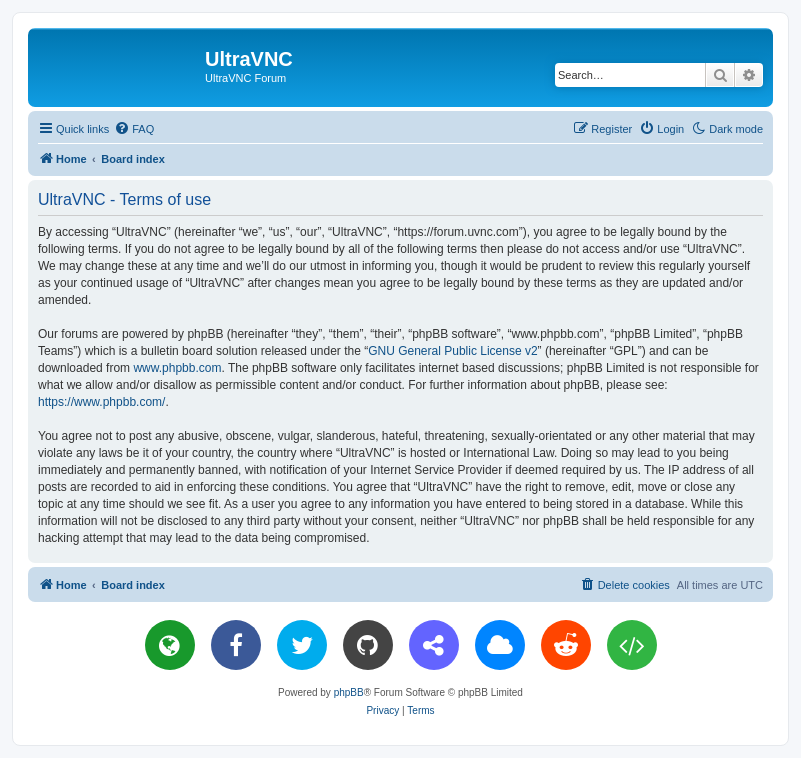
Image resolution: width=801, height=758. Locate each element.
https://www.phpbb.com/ (101, 402)
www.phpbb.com (177, 368)
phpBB (349, 692)
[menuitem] (134, 129)
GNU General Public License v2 (452, 351)
